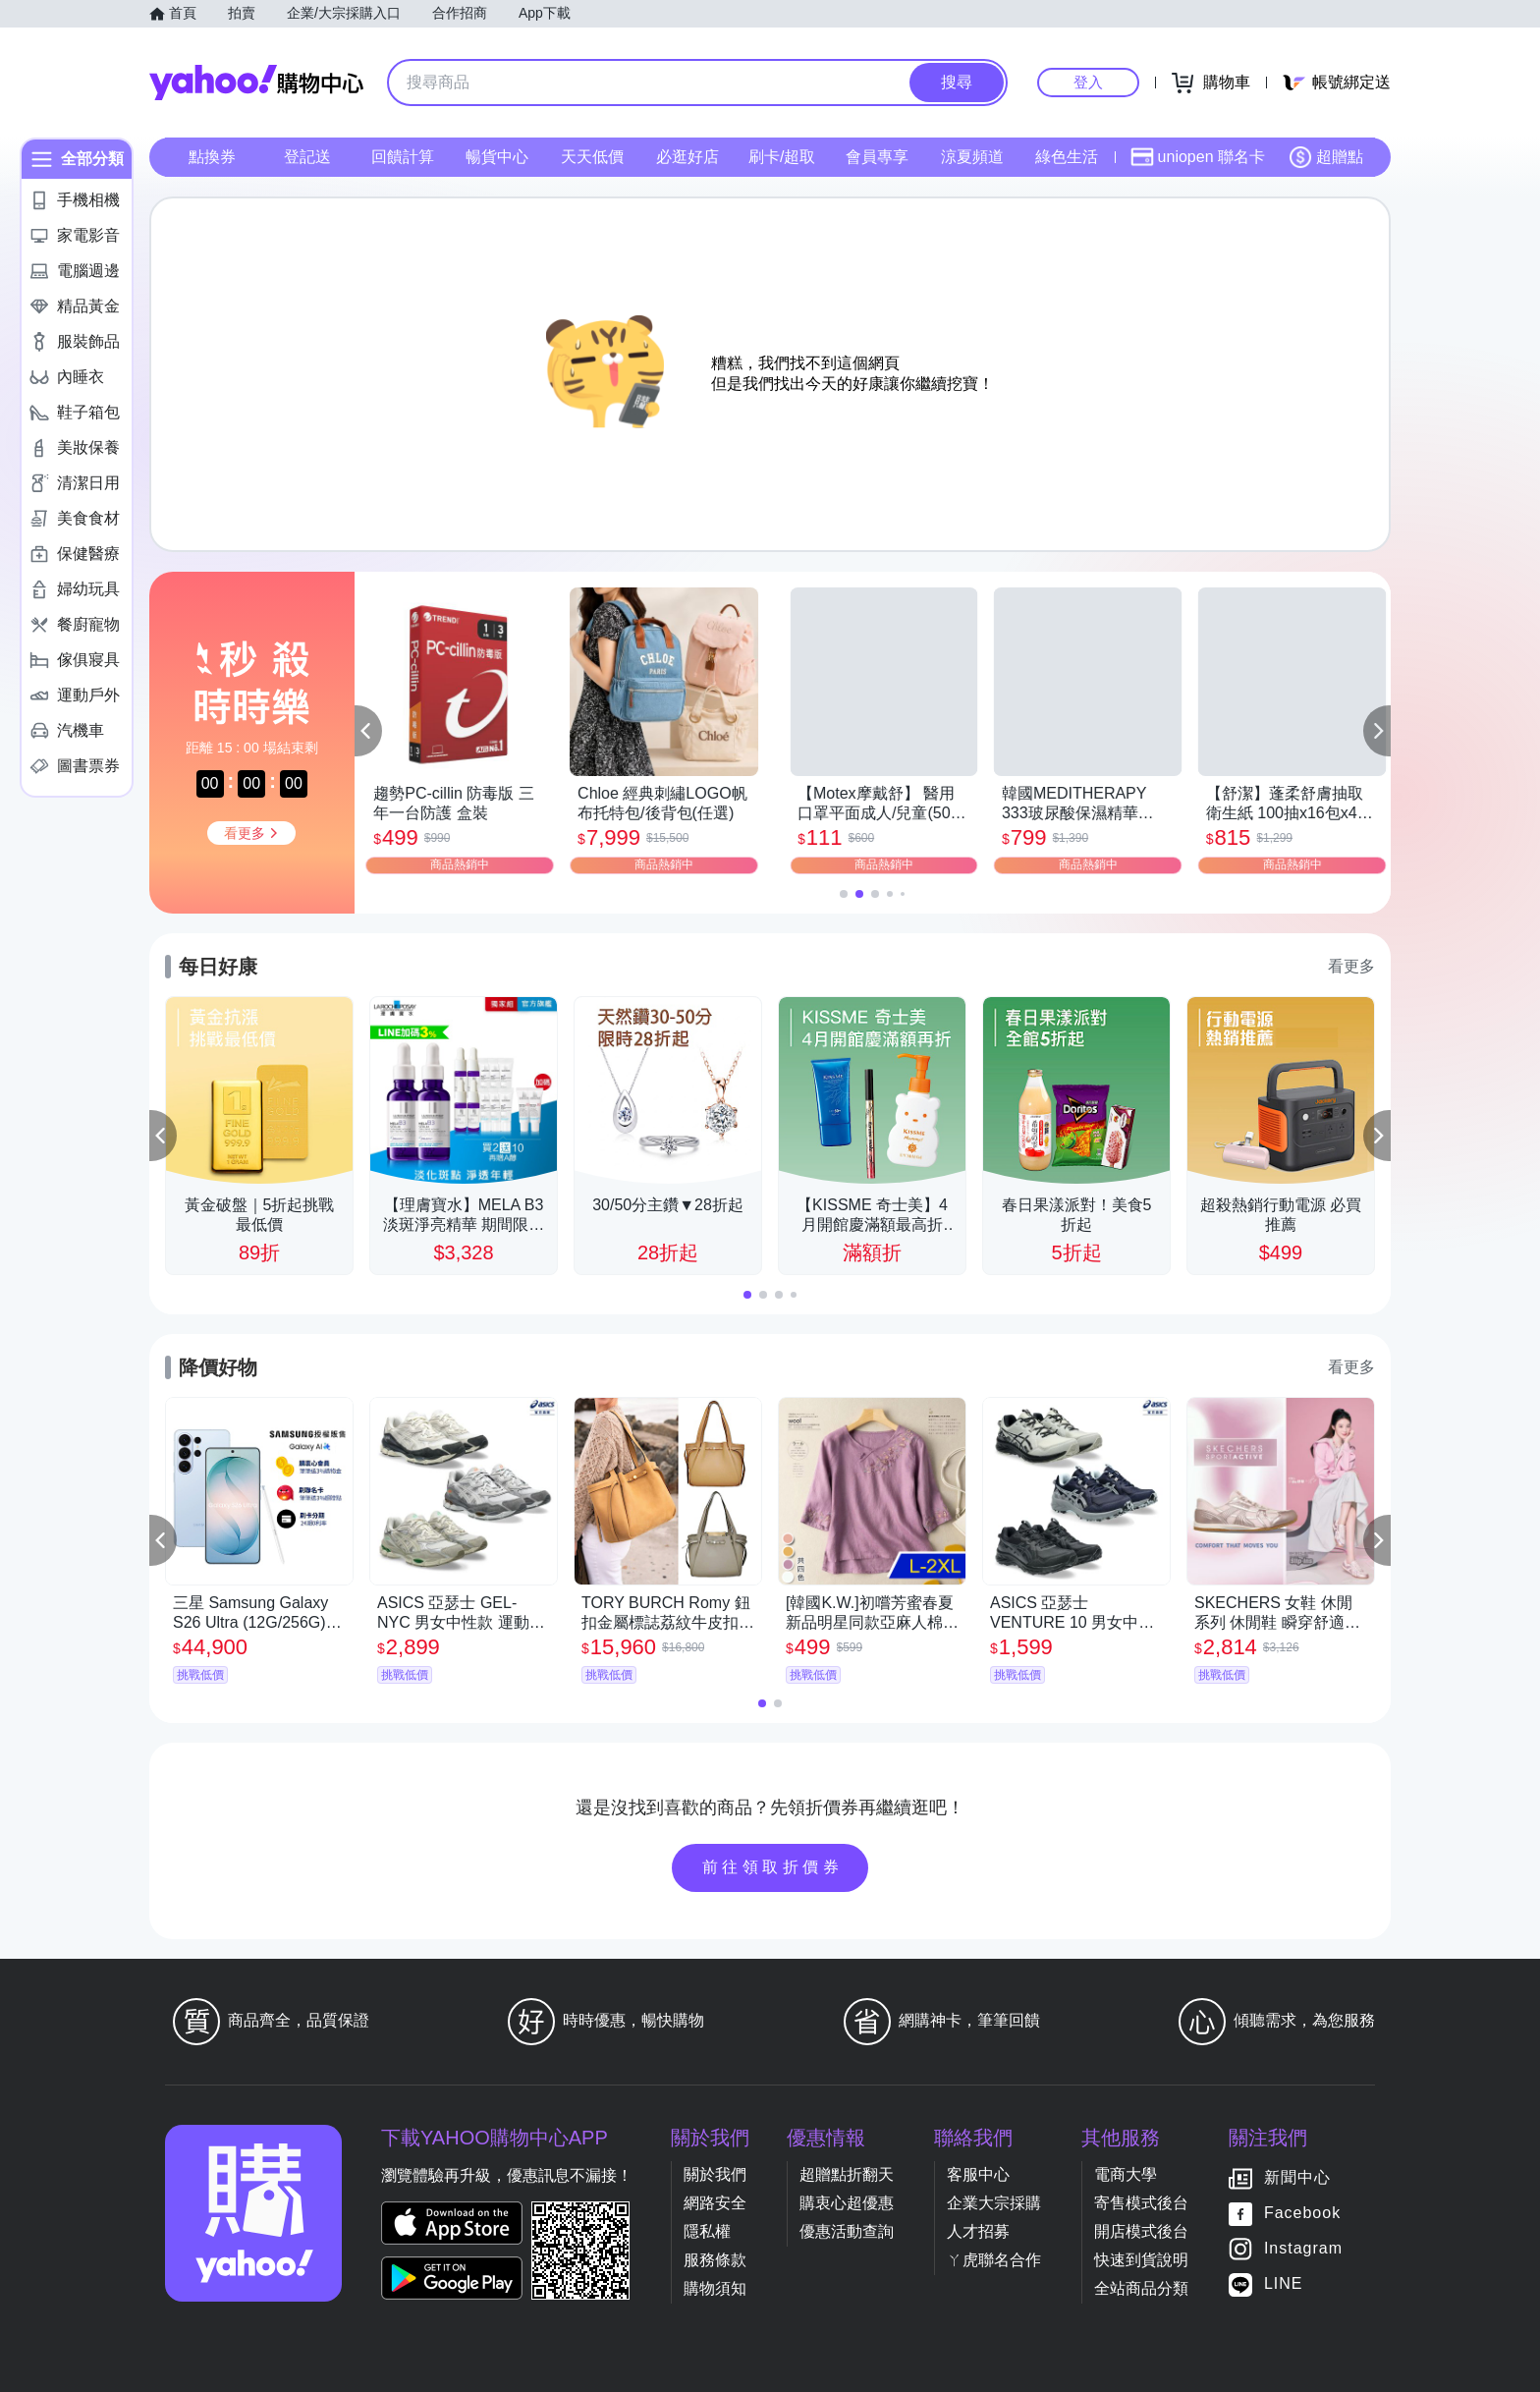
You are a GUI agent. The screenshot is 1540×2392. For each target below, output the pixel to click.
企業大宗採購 (994, 2203)
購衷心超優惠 (846, 2203)
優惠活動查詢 (846, 2231)
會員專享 (877, 156)
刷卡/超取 (781, 156)
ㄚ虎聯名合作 (994, 2260)
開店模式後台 (1141, 2231)
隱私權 (707, 2231)
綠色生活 (1066, 156)
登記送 (307, 156)
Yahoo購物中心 (256, 82)
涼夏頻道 (972, 156)
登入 (1088, 82)
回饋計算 (402, 156)
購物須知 (715, 2288)
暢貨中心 (497, 156)
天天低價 (592, 156)
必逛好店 (687, 156)
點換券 (212, 156)
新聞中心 (1297, 2177)
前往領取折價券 (773, 1867)
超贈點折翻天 (846, 2174)
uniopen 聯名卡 (1197, 157)
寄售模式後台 (1141, 2203)
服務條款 (715, 2260)
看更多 (1351, 966)
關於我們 (715, 2174)
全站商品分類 (1141, 2288)
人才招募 (978, 2231)
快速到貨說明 (1141, 2260)
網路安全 (715, 2203)
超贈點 (1326, 157)
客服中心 (978, 2174)
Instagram (1303, 2248)
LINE (1283, 2283)
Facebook (1302, 2212)
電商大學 (1125, 2174)
